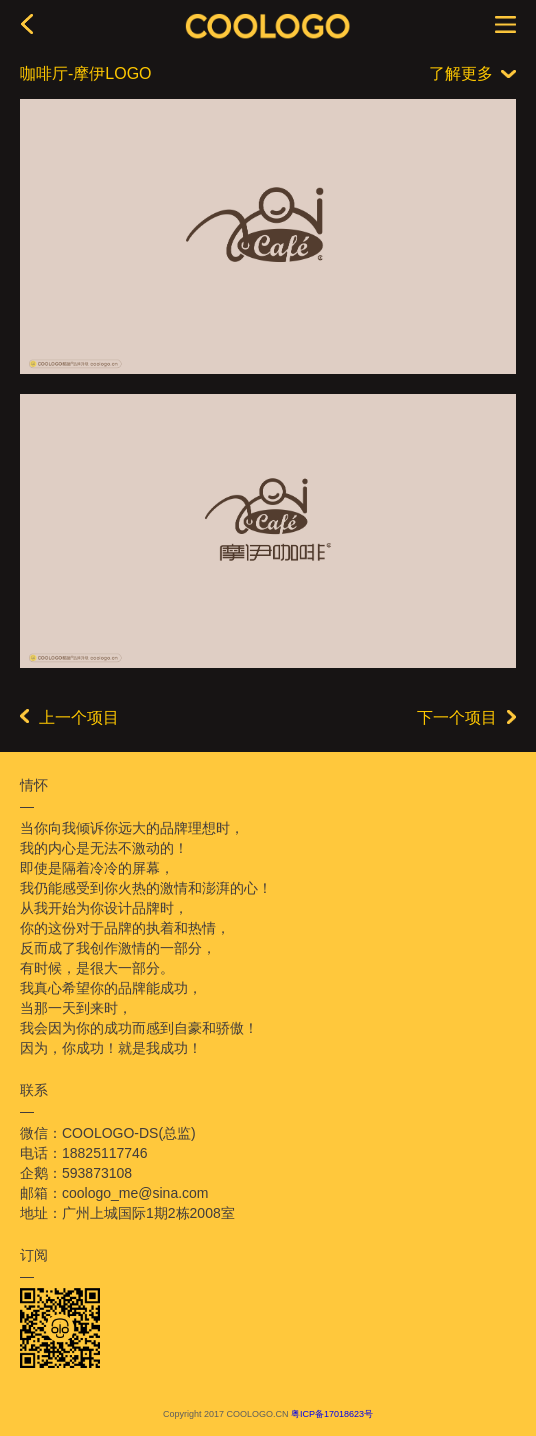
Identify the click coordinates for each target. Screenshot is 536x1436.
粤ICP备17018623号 (332, 1414)
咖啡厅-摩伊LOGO (86, 73)
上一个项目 (69, 717)
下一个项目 (466, 717)
